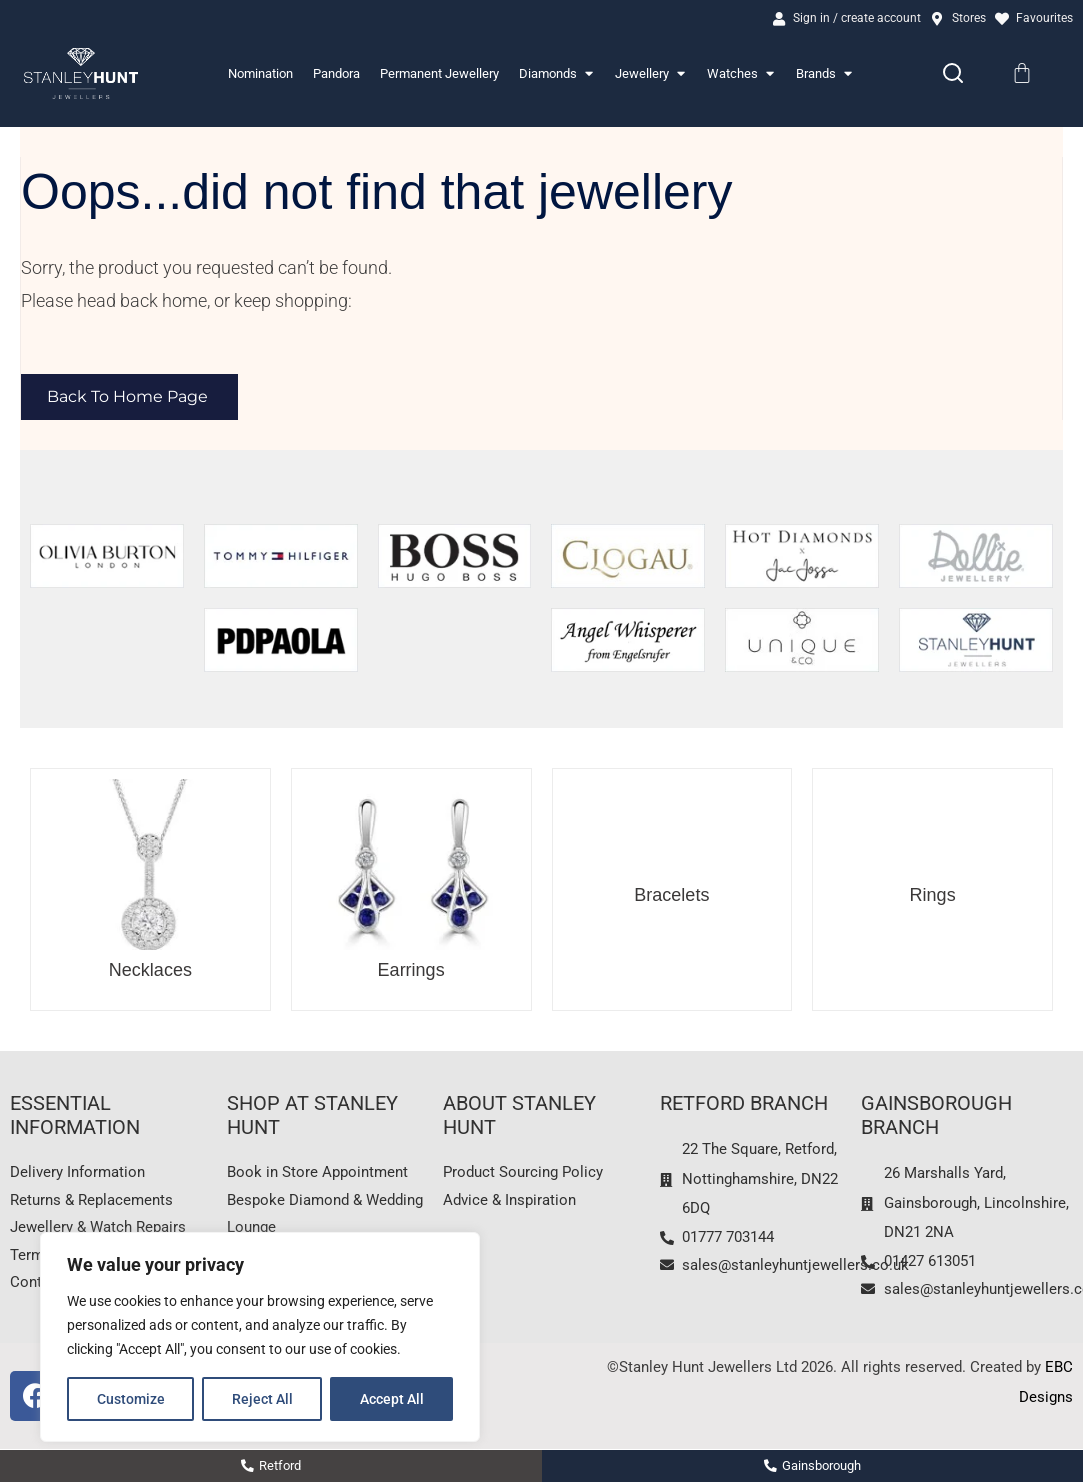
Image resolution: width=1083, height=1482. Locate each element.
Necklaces (150, 972)
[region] (260, 1337)
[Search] (953, 76)
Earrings (411, 972)
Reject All (262, 1399)
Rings (933, 897)
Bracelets (671, 897)
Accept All (392, 1399)
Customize (131, 1399)
